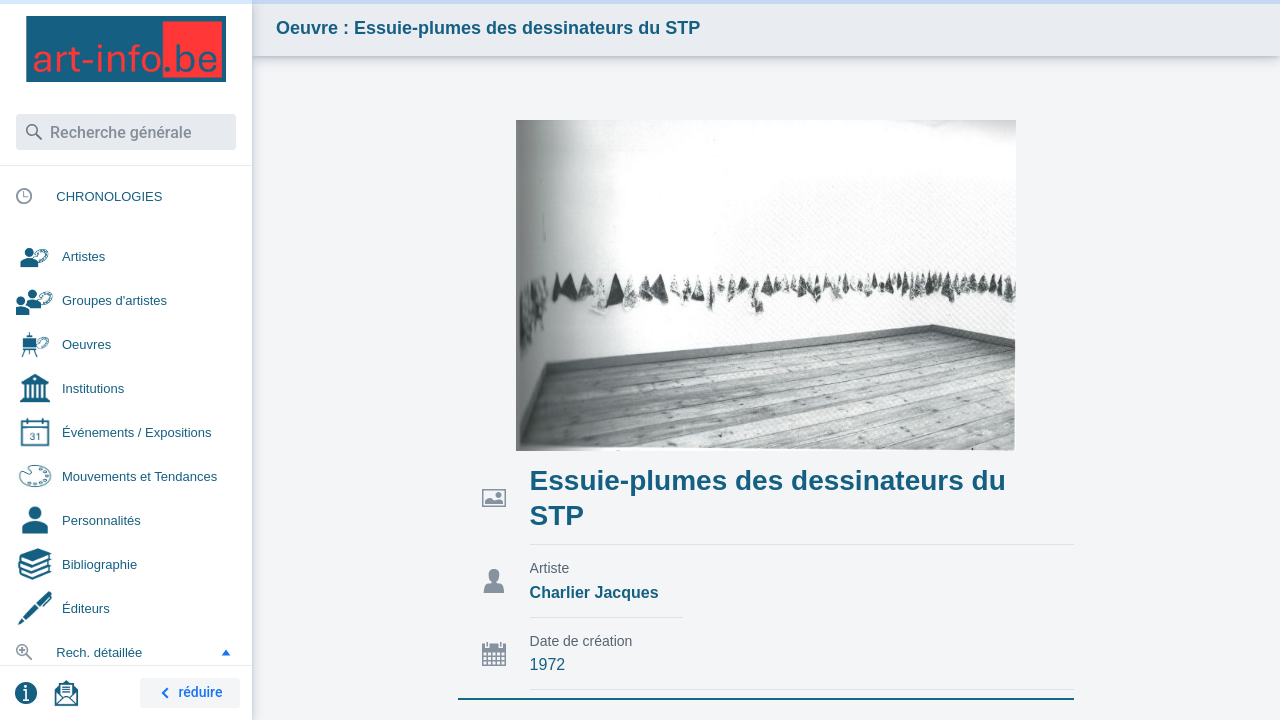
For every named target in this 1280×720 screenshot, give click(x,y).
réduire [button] (188, 693)
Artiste (550, 568)
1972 (548, 664)
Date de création (581, 641)
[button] (226, 652)
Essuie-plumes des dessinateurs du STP (768, 498)
